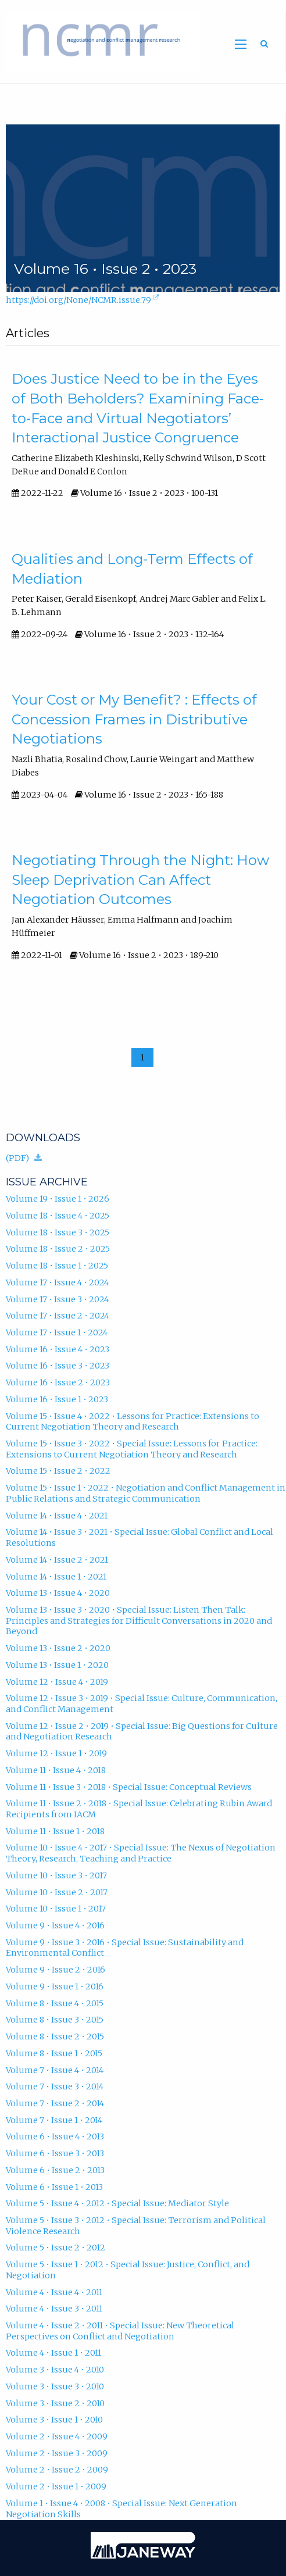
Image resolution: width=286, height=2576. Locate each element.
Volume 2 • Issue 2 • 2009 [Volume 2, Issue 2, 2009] (57, 2469)
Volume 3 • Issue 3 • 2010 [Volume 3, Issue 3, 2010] (55, 2386)
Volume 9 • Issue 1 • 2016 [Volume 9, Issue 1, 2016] (54, 1986)
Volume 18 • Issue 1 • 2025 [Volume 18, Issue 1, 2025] (57, 1265)
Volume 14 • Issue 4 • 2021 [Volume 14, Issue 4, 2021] (57, 1515)
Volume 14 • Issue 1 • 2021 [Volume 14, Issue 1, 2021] (56, 1576)
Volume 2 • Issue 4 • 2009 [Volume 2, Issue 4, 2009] (57, 2436)
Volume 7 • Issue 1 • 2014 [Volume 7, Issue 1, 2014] (54, 2120)
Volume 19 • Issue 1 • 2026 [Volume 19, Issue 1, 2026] (57, 1199)
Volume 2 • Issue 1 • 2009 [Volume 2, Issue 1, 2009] (56, 2486)
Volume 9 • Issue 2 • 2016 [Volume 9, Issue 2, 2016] (55, 1969)
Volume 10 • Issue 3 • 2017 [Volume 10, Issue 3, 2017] (56, 1875)
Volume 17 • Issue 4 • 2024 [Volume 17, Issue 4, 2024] (57, 1282)
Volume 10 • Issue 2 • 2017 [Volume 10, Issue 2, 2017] (57, 1892)
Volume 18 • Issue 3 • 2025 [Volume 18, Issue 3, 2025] (57, 1232)
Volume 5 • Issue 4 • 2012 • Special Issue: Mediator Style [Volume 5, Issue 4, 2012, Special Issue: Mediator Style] (117, 2203)
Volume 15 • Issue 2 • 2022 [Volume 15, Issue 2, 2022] (58, 1471)
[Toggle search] (264, 43)
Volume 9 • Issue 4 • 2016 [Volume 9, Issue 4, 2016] (55, 1925)
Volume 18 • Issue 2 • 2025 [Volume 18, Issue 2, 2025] (58, 1249)
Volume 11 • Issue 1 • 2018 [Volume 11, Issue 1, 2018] (55, 1831)
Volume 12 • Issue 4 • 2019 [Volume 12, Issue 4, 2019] (57, 1682)
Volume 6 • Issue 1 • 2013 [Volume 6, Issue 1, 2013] (54, 2187)
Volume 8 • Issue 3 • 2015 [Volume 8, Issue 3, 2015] (54, 2019)
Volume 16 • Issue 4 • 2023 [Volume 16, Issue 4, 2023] (57, 1349)
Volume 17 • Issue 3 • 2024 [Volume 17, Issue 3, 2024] (57, 1299)
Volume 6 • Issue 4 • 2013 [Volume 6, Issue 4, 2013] (55, 2136)
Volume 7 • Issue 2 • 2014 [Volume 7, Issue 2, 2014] (55, 2103)
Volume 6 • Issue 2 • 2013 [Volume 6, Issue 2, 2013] (55, 2170)
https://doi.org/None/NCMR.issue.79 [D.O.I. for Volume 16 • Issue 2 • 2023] (83, 301)
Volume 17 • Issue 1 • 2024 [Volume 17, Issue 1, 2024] (57, 1332)
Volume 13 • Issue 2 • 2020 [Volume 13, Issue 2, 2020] (58, 1648)
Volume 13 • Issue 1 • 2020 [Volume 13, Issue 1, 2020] (57, 1665)
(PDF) (27, 1156)
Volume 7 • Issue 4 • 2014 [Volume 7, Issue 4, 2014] (54, 2070)
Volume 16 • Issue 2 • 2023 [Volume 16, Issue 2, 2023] (58, 1382)
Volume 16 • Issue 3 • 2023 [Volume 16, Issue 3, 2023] (57, 1365)
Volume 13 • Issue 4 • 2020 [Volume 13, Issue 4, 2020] (58, 1593)
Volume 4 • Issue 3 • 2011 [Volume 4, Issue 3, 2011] (54, 2308)
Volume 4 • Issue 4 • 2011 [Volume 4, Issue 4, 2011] (54, 2292)
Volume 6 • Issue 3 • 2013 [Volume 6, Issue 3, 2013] (55, 2153)
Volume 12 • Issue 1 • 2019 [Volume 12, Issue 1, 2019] (56, 1753)
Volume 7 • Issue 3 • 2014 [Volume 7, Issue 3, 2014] (54, 2086)
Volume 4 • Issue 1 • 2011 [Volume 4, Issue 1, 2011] (53, 2353)
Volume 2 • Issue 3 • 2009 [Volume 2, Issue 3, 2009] (57, 2453)
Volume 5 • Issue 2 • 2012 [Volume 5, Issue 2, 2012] (55, 2247)
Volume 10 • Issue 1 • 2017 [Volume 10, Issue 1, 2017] (56, 1908)
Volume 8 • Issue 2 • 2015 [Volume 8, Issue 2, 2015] (55, 2036)
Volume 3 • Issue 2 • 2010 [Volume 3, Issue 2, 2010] (55, 2403)
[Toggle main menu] (241, 44)
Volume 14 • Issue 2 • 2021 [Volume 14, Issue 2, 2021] (57, 1560)
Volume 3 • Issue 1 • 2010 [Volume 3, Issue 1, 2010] (54, 2419)
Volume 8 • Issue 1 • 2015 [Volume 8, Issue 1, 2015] (54, 2053)
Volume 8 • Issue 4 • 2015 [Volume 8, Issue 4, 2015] (54, 2003)
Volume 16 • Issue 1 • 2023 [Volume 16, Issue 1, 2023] (57, 1399)
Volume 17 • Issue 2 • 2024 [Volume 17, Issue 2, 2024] (57, 1315)
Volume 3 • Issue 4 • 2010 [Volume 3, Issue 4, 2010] (55, 2369)
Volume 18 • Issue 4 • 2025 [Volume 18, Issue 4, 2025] (57, 1215)
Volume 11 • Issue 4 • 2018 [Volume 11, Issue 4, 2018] (56, 1770)
